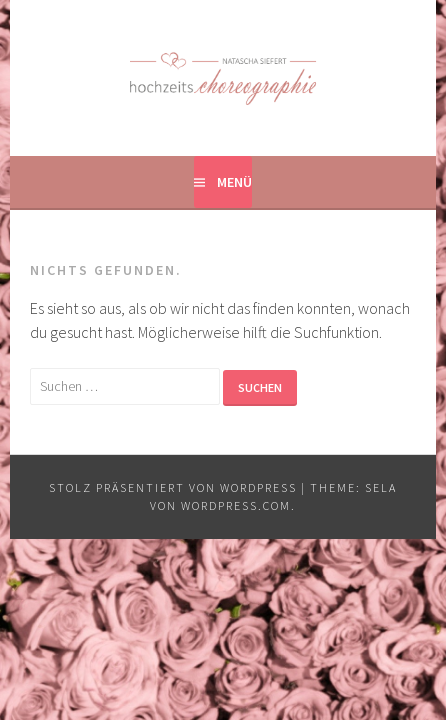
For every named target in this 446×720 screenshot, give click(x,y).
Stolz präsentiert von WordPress (173, 487)
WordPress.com (236, 505)
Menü (234, 182)
